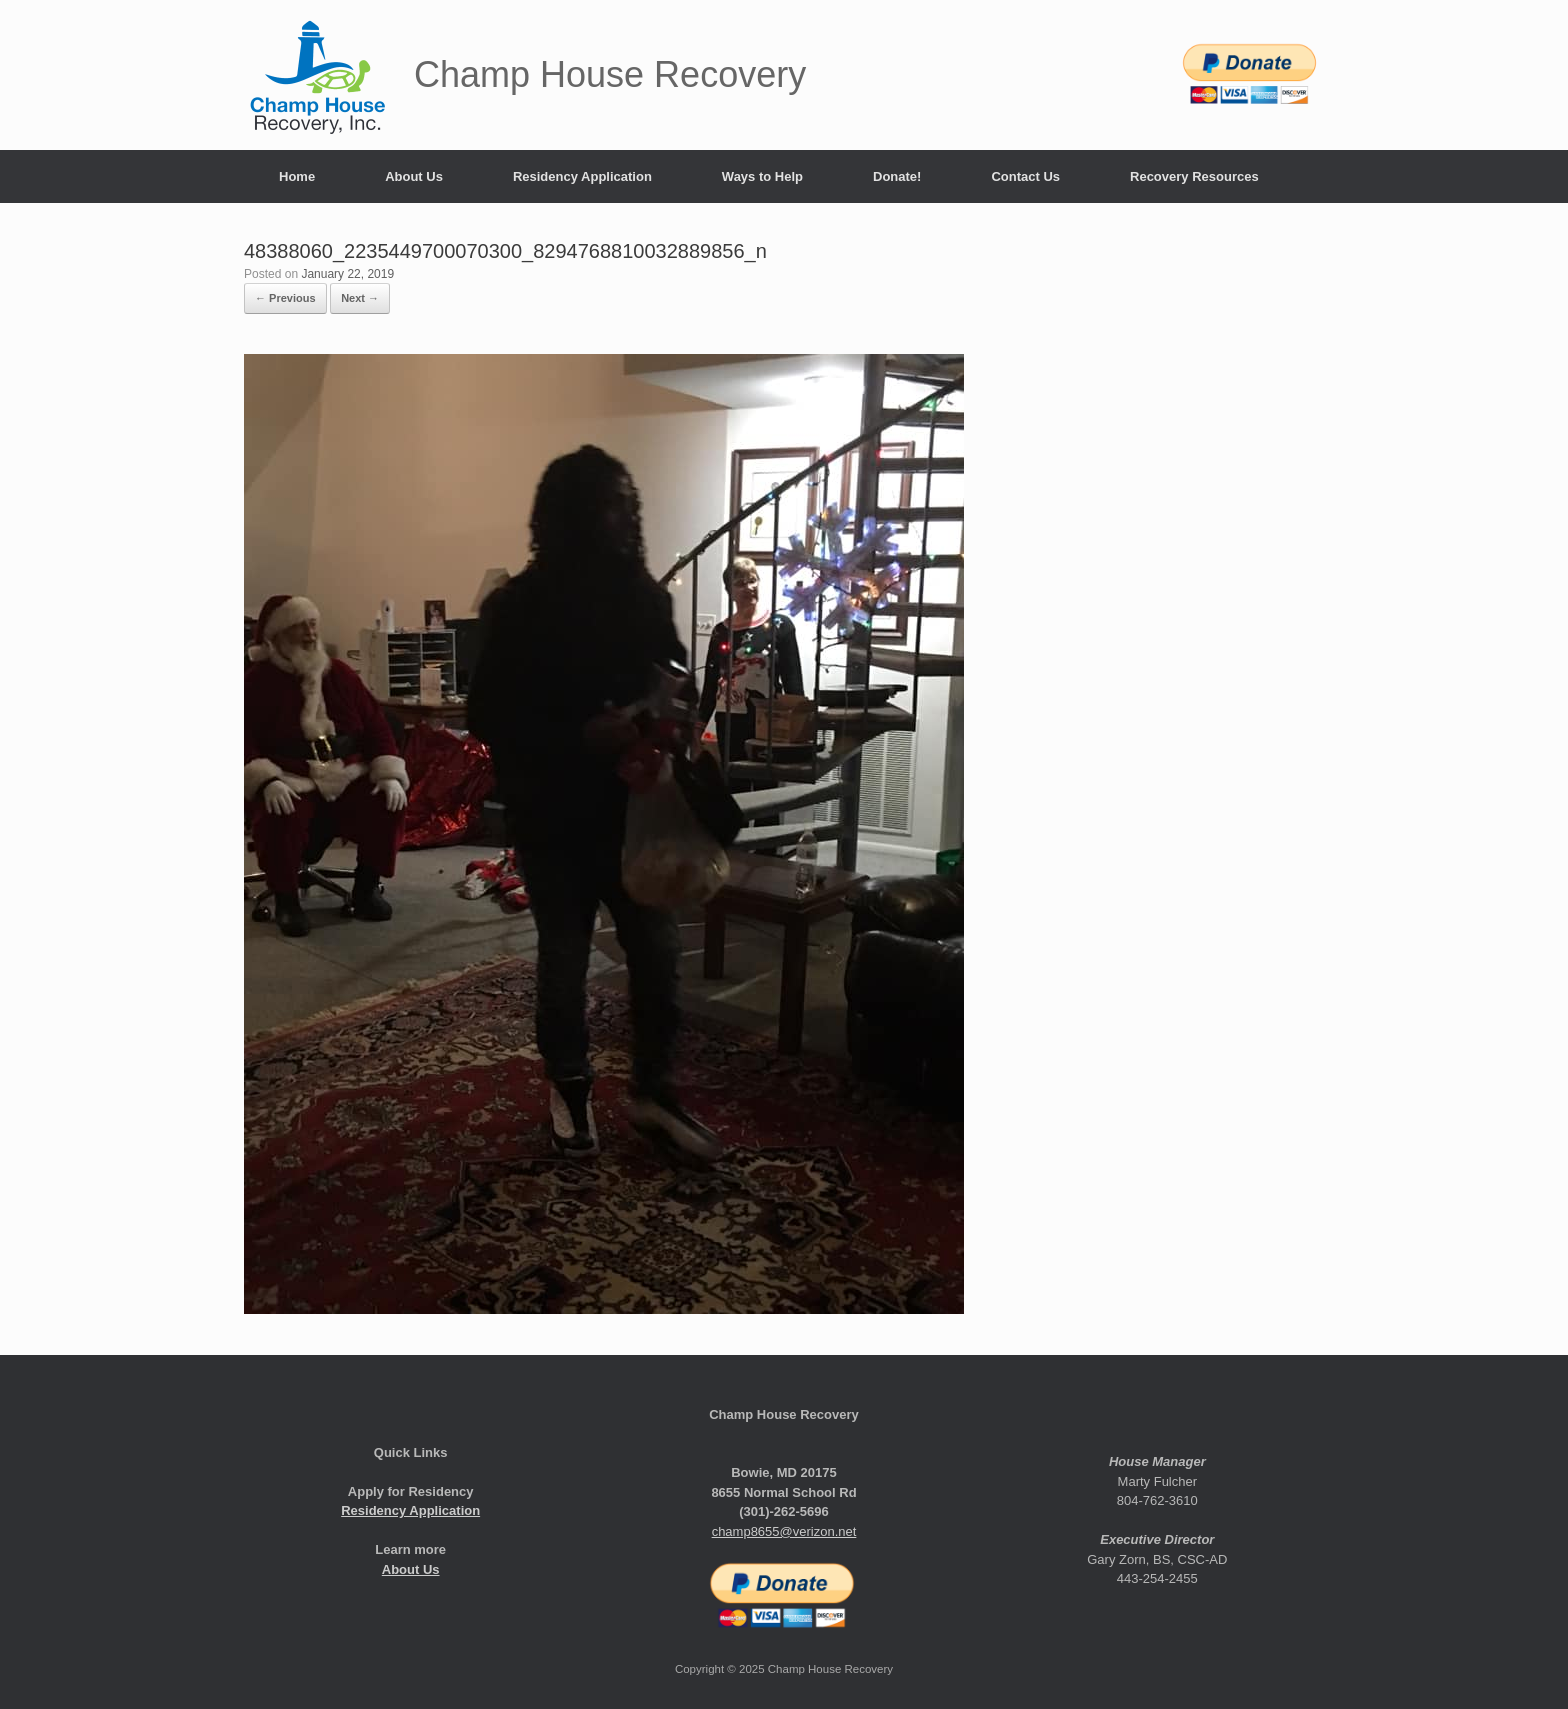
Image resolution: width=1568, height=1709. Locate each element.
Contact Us (1025, 176)
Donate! (897, 176)
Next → (360, 298)
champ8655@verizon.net (784, 1531)
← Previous (285, 298)
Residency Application (582, 176)
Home (297, 176)
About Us (414, 176)
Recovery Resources (1194, 176)
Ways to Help (762, 176)
